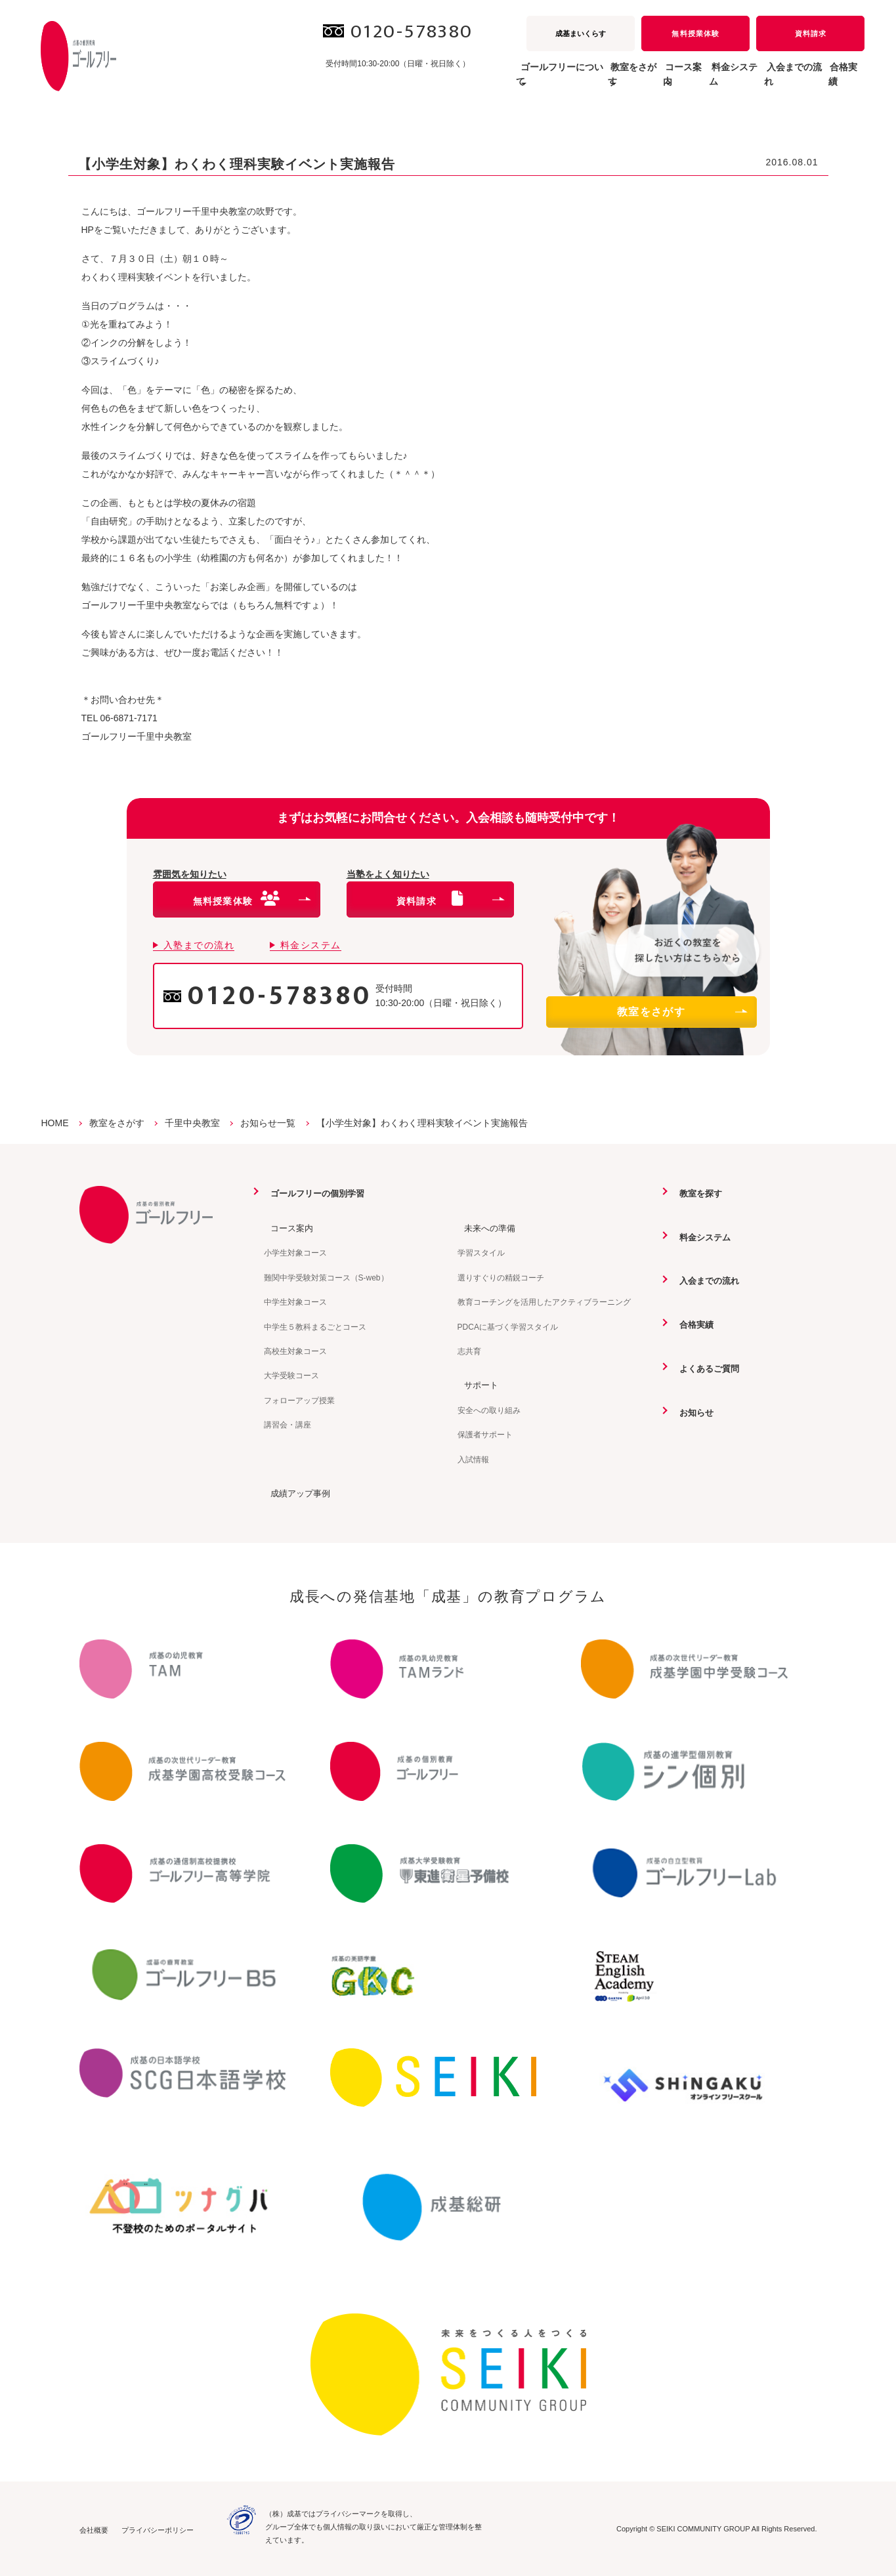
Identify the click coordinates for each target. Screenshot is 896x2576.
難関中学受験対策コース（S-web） (326, 1277)
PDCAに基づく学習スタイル (508, 1326)
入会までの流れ (767, 81)
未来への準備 (485, 1227)
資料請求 (810, 33)
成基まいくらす (580, 33)
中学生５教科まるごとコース (315, 1326)
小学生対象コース (295, 1252)
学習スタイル (481, 1252)
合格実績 (837, 81)
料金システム (687, 81)
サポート (476, 1384)
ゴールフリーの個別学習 (314, 1193)
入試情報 (473, 1459)
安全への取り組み (489, 1409)
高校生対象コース (295, 1350)
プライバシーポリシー (157, 2529)
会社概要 (93, 2529)
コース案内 (287, 1227)
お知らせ (691, 1411)
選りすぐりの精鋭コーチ (501, 1277)
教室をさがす (681, 1011)
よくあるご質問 (705, 1367)
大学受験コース (291, 1375)
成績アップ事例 (296, 1492)
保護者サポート (485, 1434)
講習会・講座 (287, 1424)
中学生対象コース (295, 1301)
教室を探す (696, 1193)
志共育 (469, 1350)
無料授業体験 (695, 33)
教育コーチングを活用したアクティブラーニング (544, 1301)
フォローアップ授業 (299, 1399)
